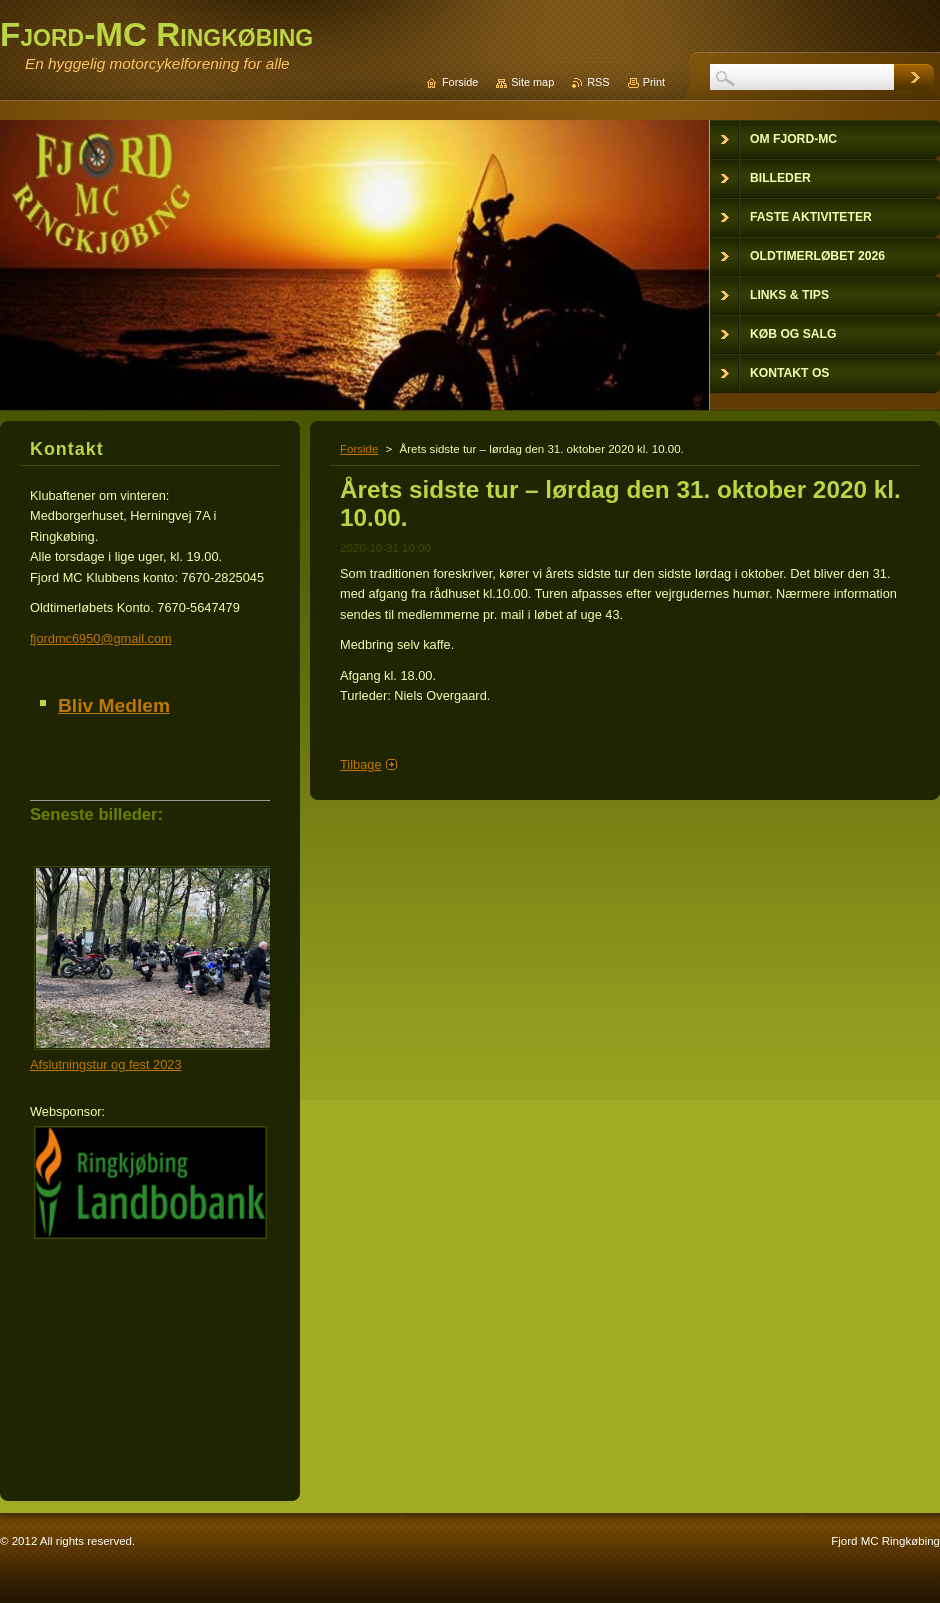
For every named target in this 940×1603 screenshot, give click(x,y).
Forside (359, 449)
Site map (532, 82)
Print (654, 82)
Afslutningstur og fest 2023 (106, 1064)
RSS (598, 82)
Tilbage (361, 764)
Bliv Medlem (114, 705)
